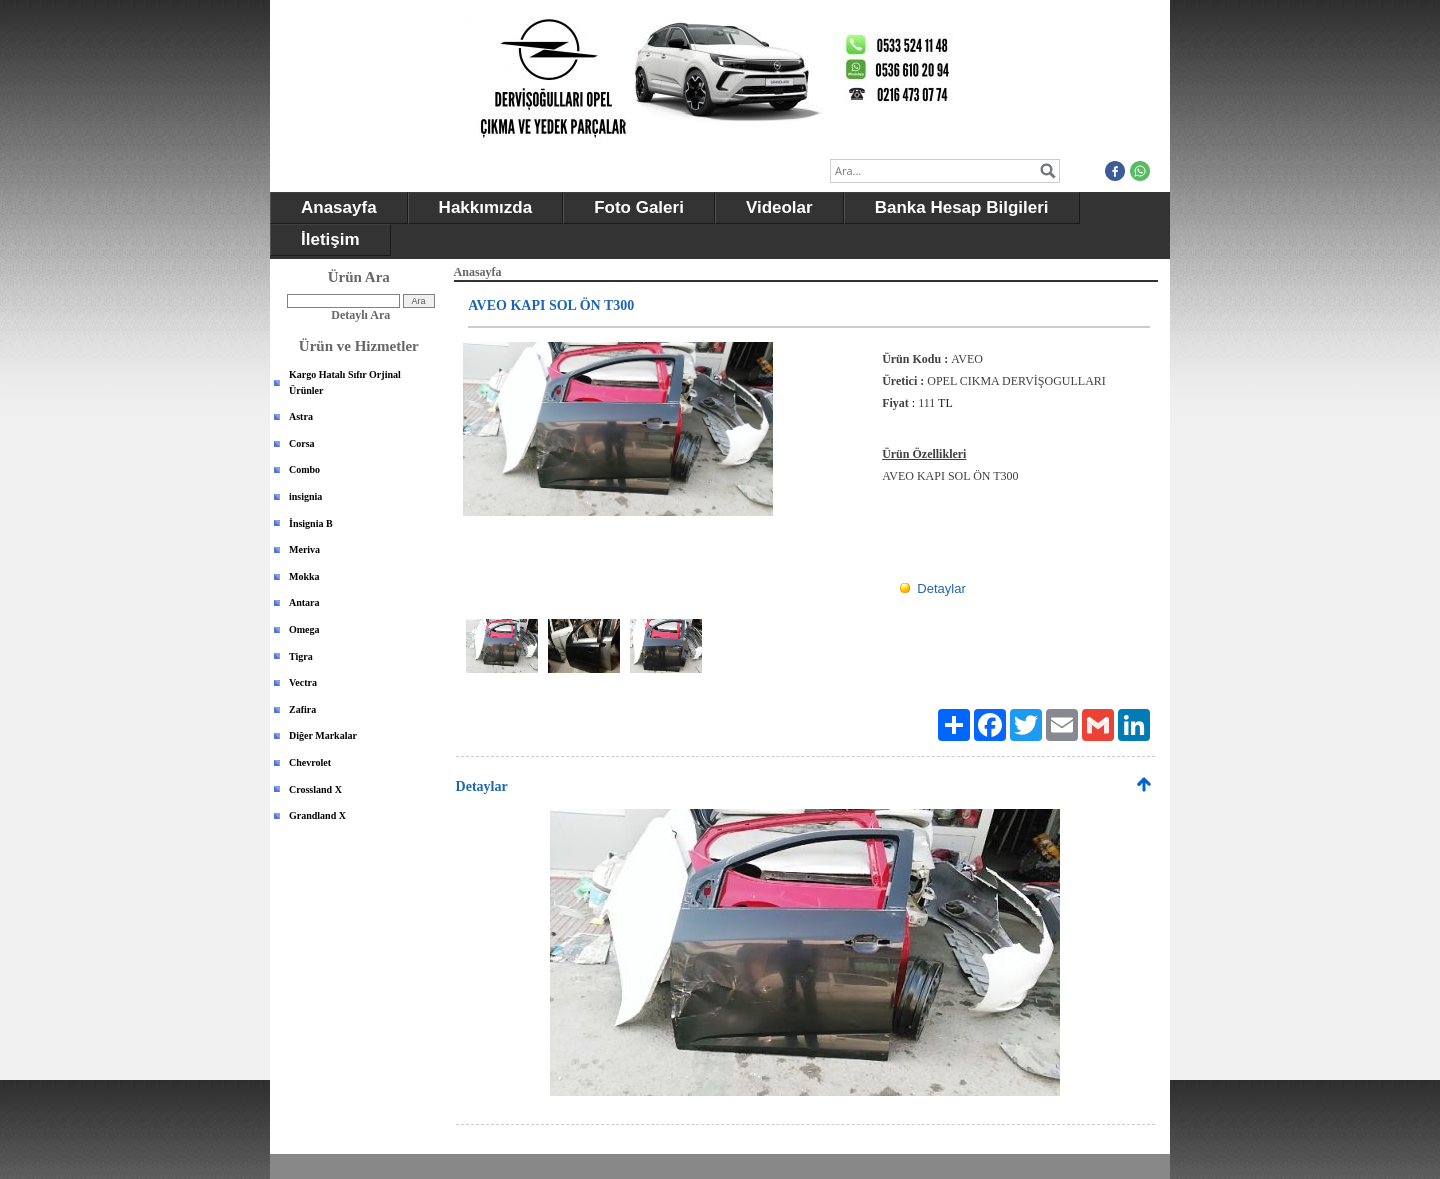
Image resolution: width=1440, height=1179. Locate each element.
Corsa (302, 443)
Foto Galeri (639, 207)
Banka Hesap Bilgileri (962, 207)
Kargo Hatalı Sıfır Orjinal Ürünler (345, 382)
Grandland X (317, 815)
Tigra (301, 656)
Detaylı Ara (360, 315)
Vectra (303, 682)
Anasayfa (339, 207)
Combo (304, 469)
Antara (304, 602)
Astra (301, 416)
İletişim (330, 239)
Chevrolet (310, 762)
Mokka (304, 576)
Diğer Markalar (323, 735)
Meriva (304, 549)
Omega (304, 629)
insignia (305, 496)
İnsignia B (311, 523)
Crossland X (315, 789)
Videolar (779, 207)
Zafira (302, 709)
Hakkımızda (486, 207)
